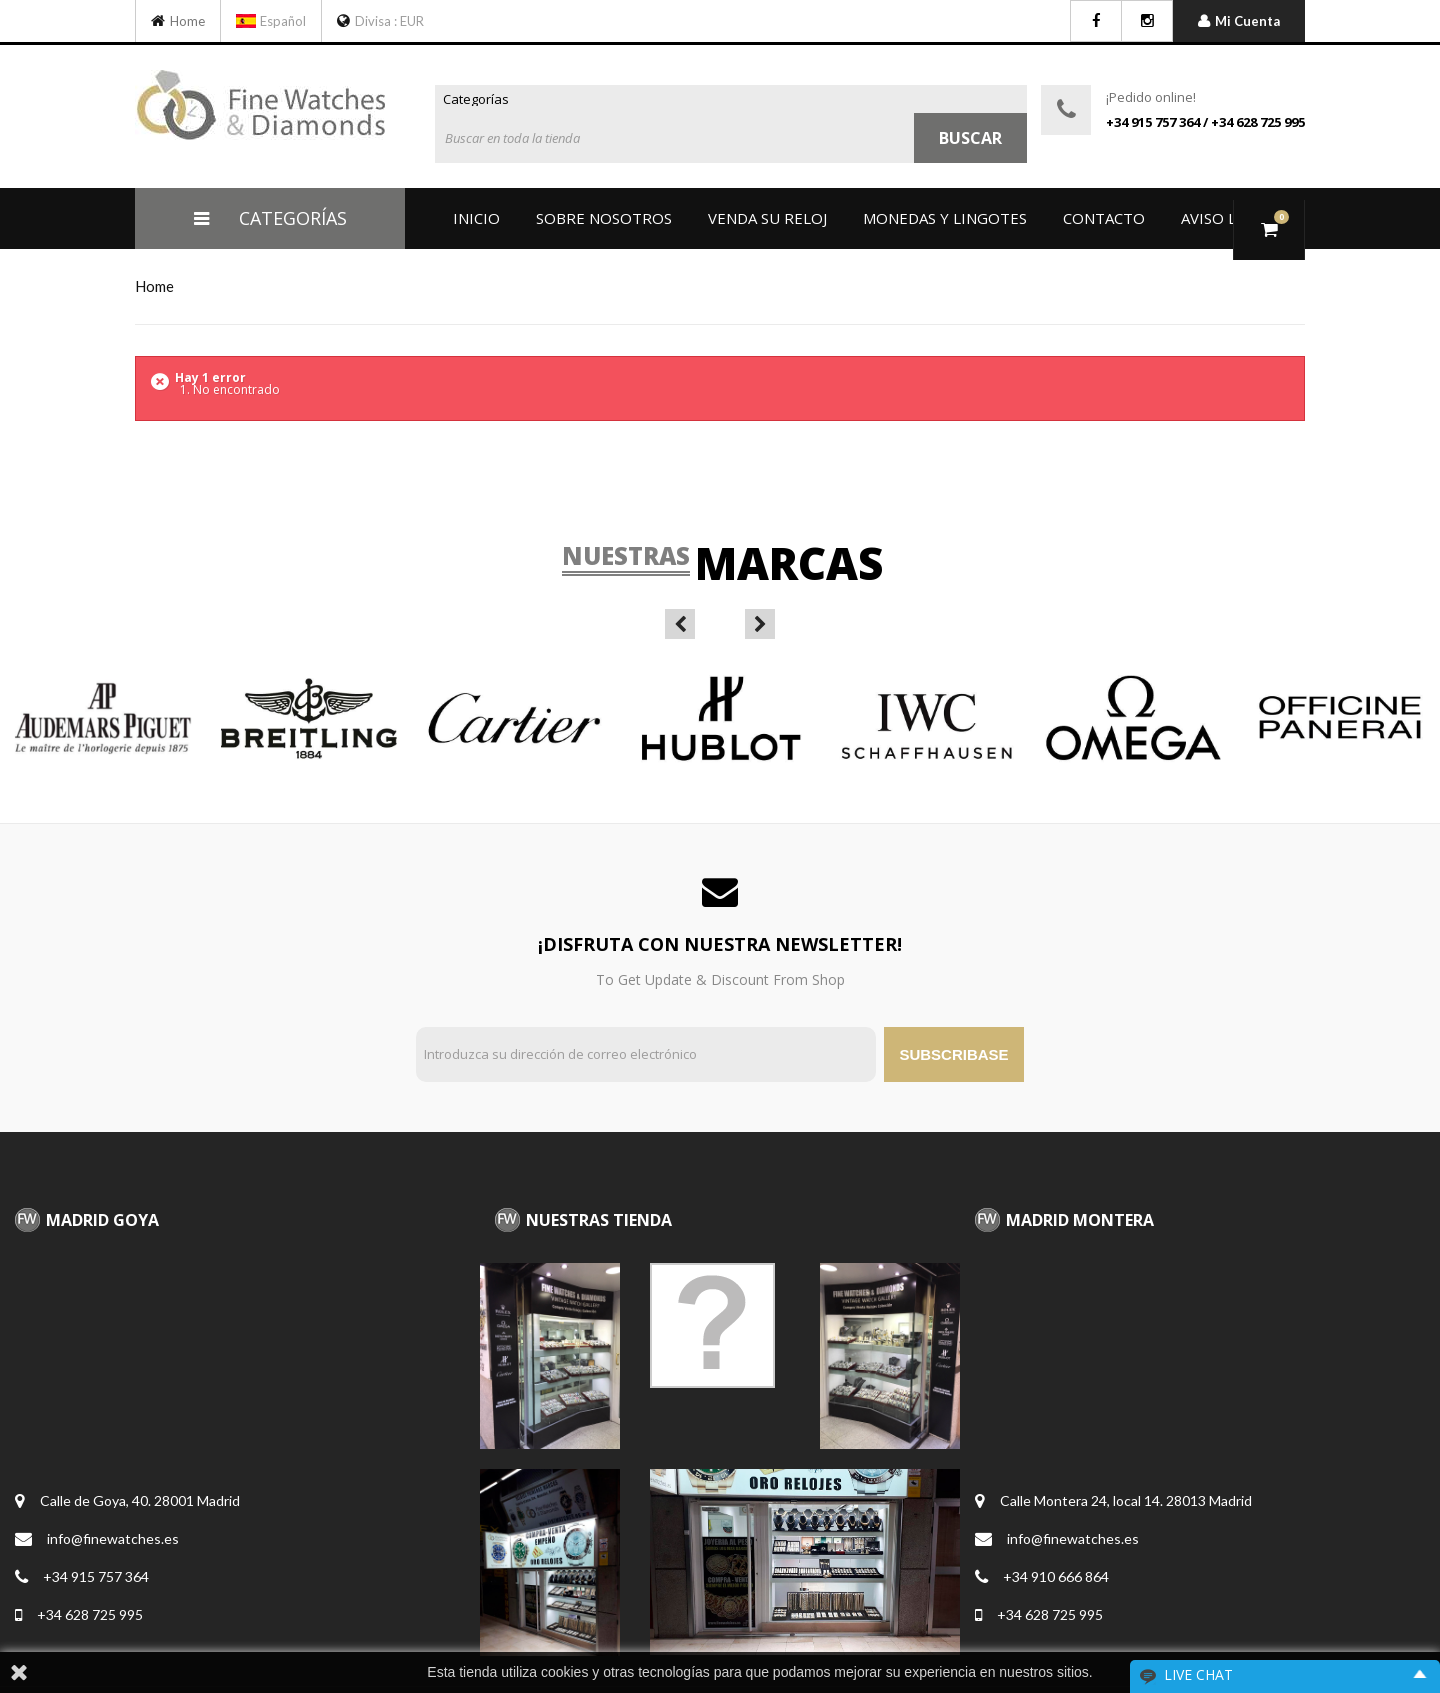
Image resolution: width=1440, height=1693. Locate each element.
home (154, 286)
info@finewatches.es (113, 1538)
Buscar (970, 138)
